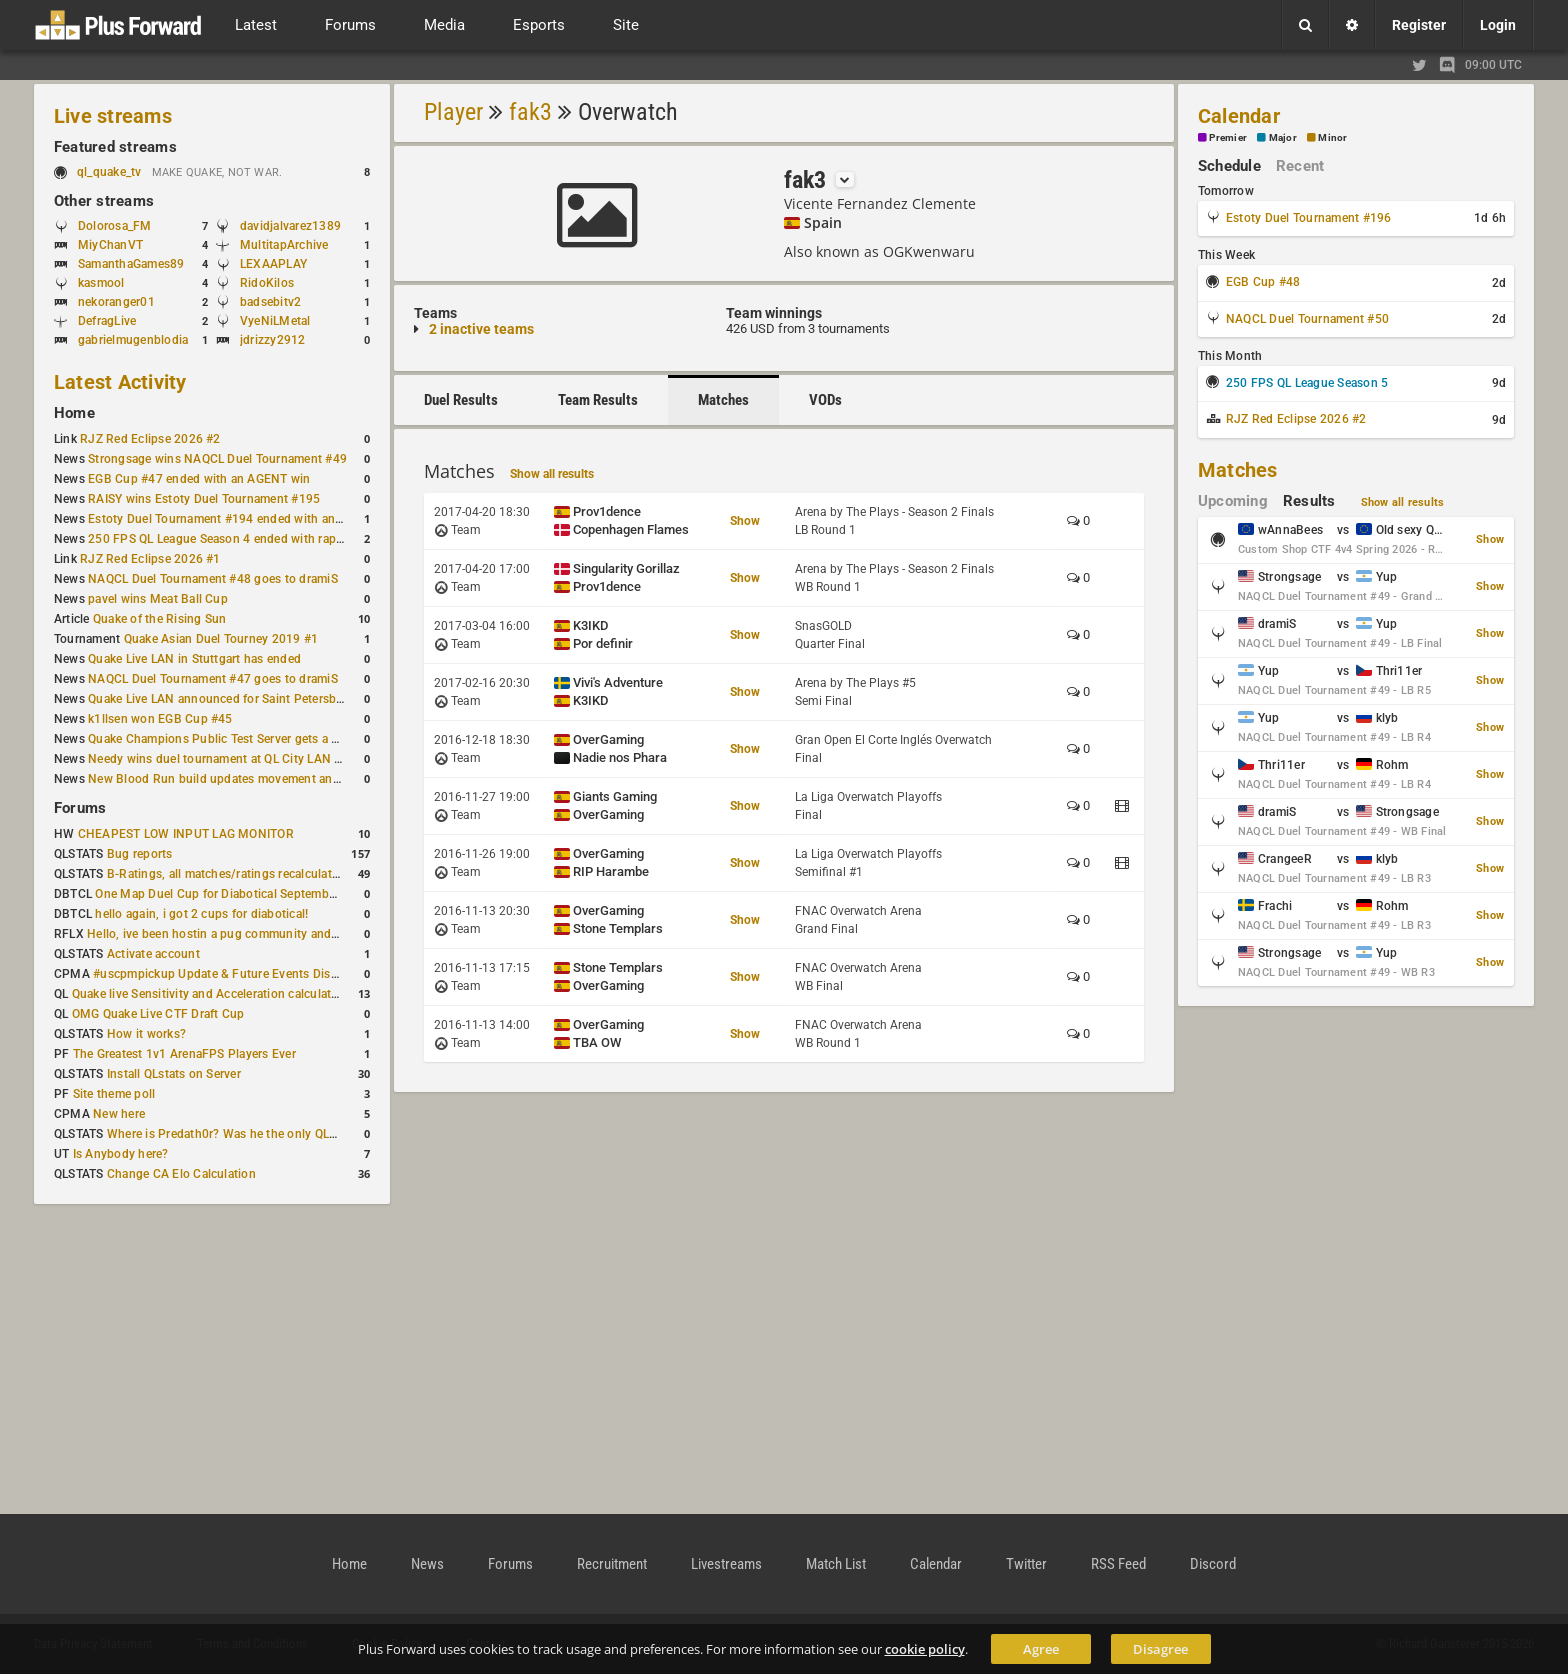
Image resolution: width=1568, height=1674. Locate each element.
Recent (1300, 166)
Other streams (104, 201)
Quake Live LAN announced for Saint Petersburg (221, 699)
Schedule (1229, 166)
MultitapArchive (284, 245)
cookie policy (925, 1649)
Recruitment (612, 1564)
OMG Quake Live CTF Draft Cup (158, 1014)
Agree (1041, 1649)
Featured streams (115, 147)
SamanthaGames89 (131, 264)
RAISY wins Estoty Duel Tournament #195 (204, 499)
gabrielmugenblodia (133, 340)
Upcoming (1233, 501)
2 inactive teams (481, 329)
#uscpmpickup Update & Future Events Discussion (233, 974)
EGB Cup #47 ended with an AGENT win (199, 479)
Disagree (1160, 1649)
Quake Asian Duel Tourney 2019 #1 (221, 639)
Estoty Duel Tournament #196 (1308, 218)
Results (1309, 501)
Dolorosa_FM (115, 226)
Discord (1213, 1564)
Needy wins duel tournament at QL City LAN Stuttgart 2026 (251, 759)
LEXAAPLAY (273, 264)
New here (119, 1114)
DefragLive (107, 321)
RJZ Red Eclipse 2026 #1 (150, 559)
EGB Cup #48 (1263, 282)
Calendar (1239, 116)
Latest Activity (120, 382)
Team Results (598, 400)
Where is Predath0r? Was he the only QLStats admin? (254, 1134)
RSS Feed (1118, 1564)
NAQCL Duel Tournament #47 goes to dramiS (213, 679)
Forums (80, 808)
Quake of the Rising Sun (160, 619)
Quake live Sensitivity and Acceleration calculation (210, 994)
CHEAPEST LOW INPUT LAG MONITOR (186, 834)
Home (74, 413)
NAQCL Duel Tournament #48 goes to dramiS (213, 579)
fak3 (530, 112)
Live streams (113, 116)
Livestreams (726, 1564)
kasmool (101, 283)
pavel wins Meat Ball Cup (158, 599)
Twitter (1026, 1564)
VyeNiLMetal (275, 321)
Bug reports (140, 854)
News (427, 1564)
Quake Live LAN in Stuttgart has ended (194, 659)
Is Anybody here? (121, 1154)
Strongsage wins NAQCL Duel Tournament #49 (217, 459)
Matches (723, 400)
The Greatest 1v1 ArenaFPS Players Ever (184, 1054)
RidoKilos (267, 283)
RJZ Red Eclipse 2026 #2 (150, 439)
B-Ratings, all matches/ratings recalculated (226, 874)
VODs (825, 400)
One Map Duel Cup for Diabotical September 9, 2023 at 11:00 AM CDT (289, 894)
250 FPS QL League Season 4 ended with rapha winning (242, 539)
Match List (836, 1564)
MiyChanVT (110, 245)
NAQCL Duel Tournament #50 (1307, 319)
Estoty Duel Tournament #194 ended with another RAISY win (256, 519)
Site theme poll (114, 1094)
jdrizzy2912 (273, 340)
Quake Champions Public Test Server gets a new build (236, 739)
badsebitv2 (270, 302)
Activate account (153, 954)
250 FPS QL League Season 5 (1307, 383)
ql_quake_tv (109, 172)
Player (453, 112)
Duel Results (461, 400)
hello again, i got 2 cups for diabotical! (201, 914)
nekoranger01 (116, 302)
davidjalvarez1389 (290, 226)
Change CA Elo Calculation (181, 1174)
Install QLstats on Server (174, 1074)
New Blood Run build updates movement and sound (233, 779)
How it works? (146, 1034)
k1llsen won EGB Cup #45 (160, 719)
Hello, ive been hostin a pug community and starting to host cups (268, 934)
